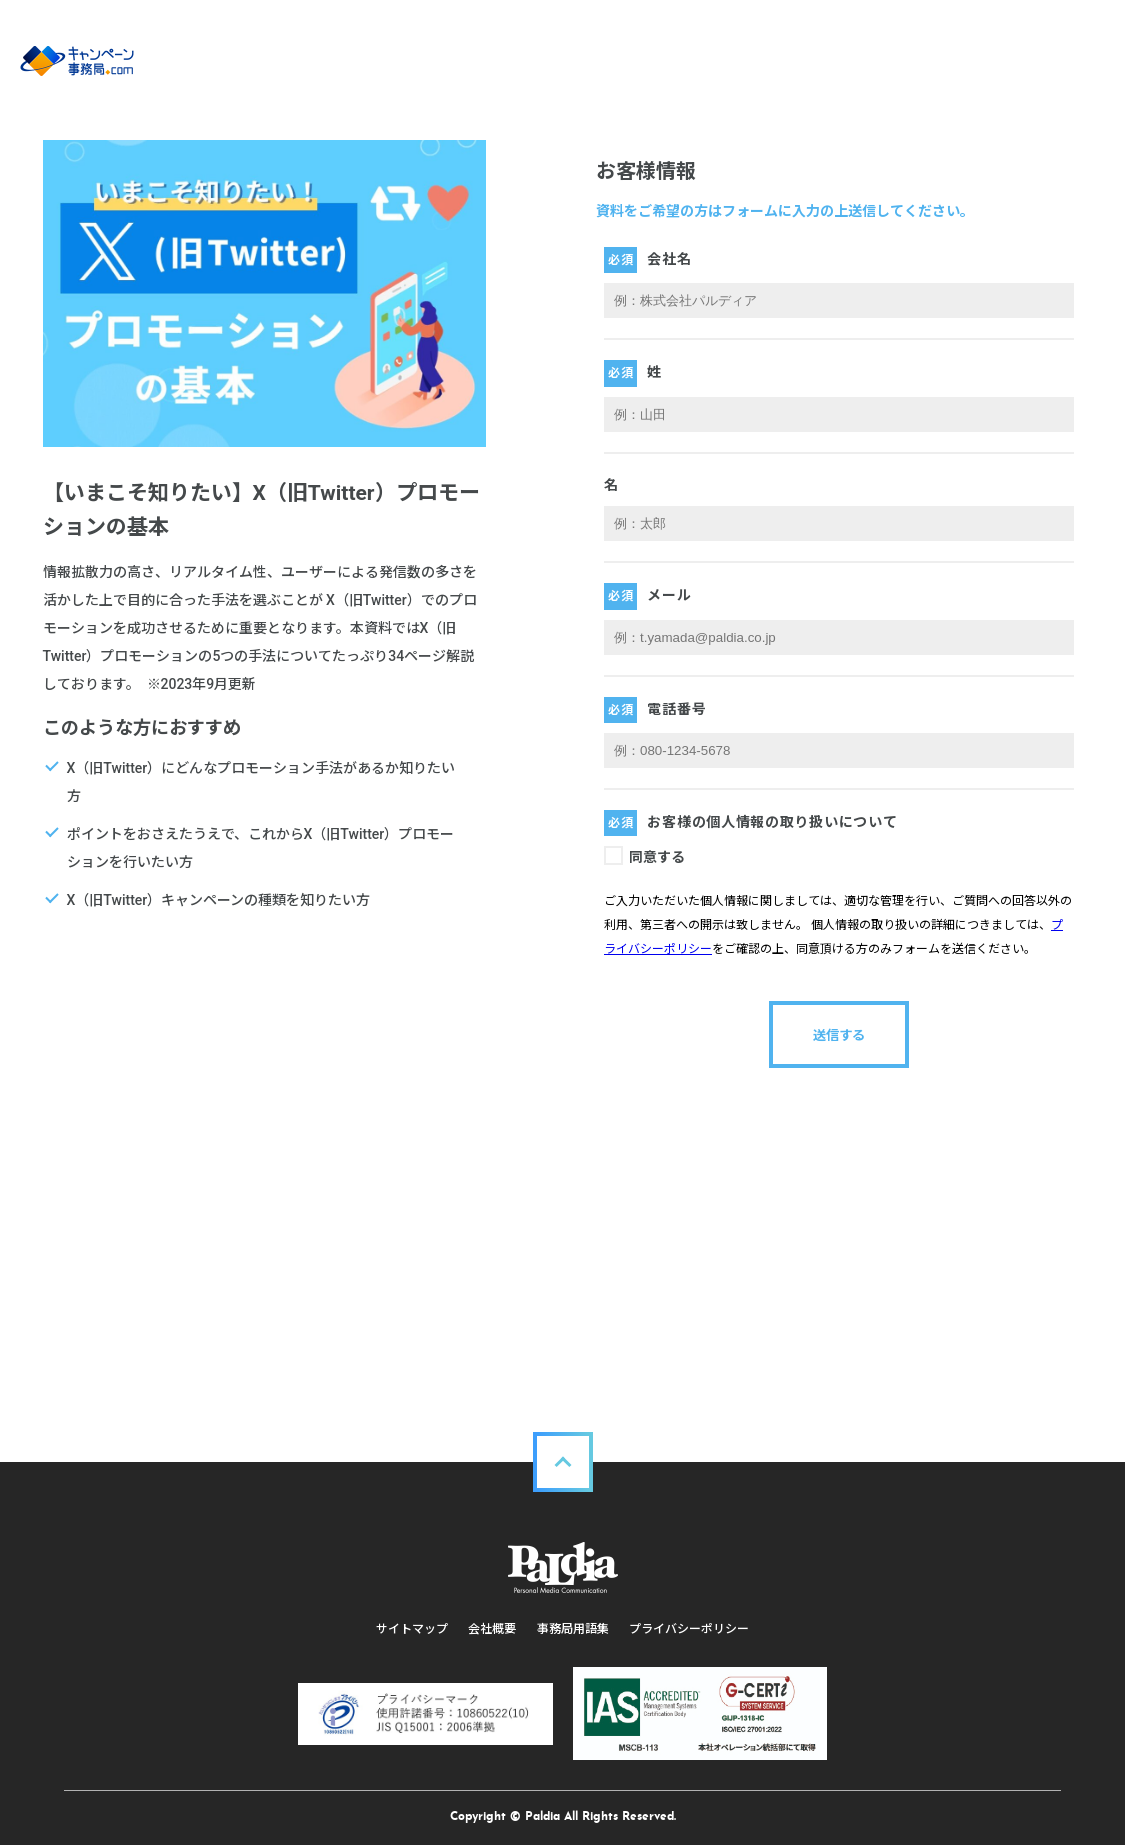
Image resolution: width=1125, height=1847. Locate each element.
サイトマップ (413, 1629)
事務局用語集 (573, 1629)
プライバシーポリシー (689, 1629)
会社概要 (493, 1629)
